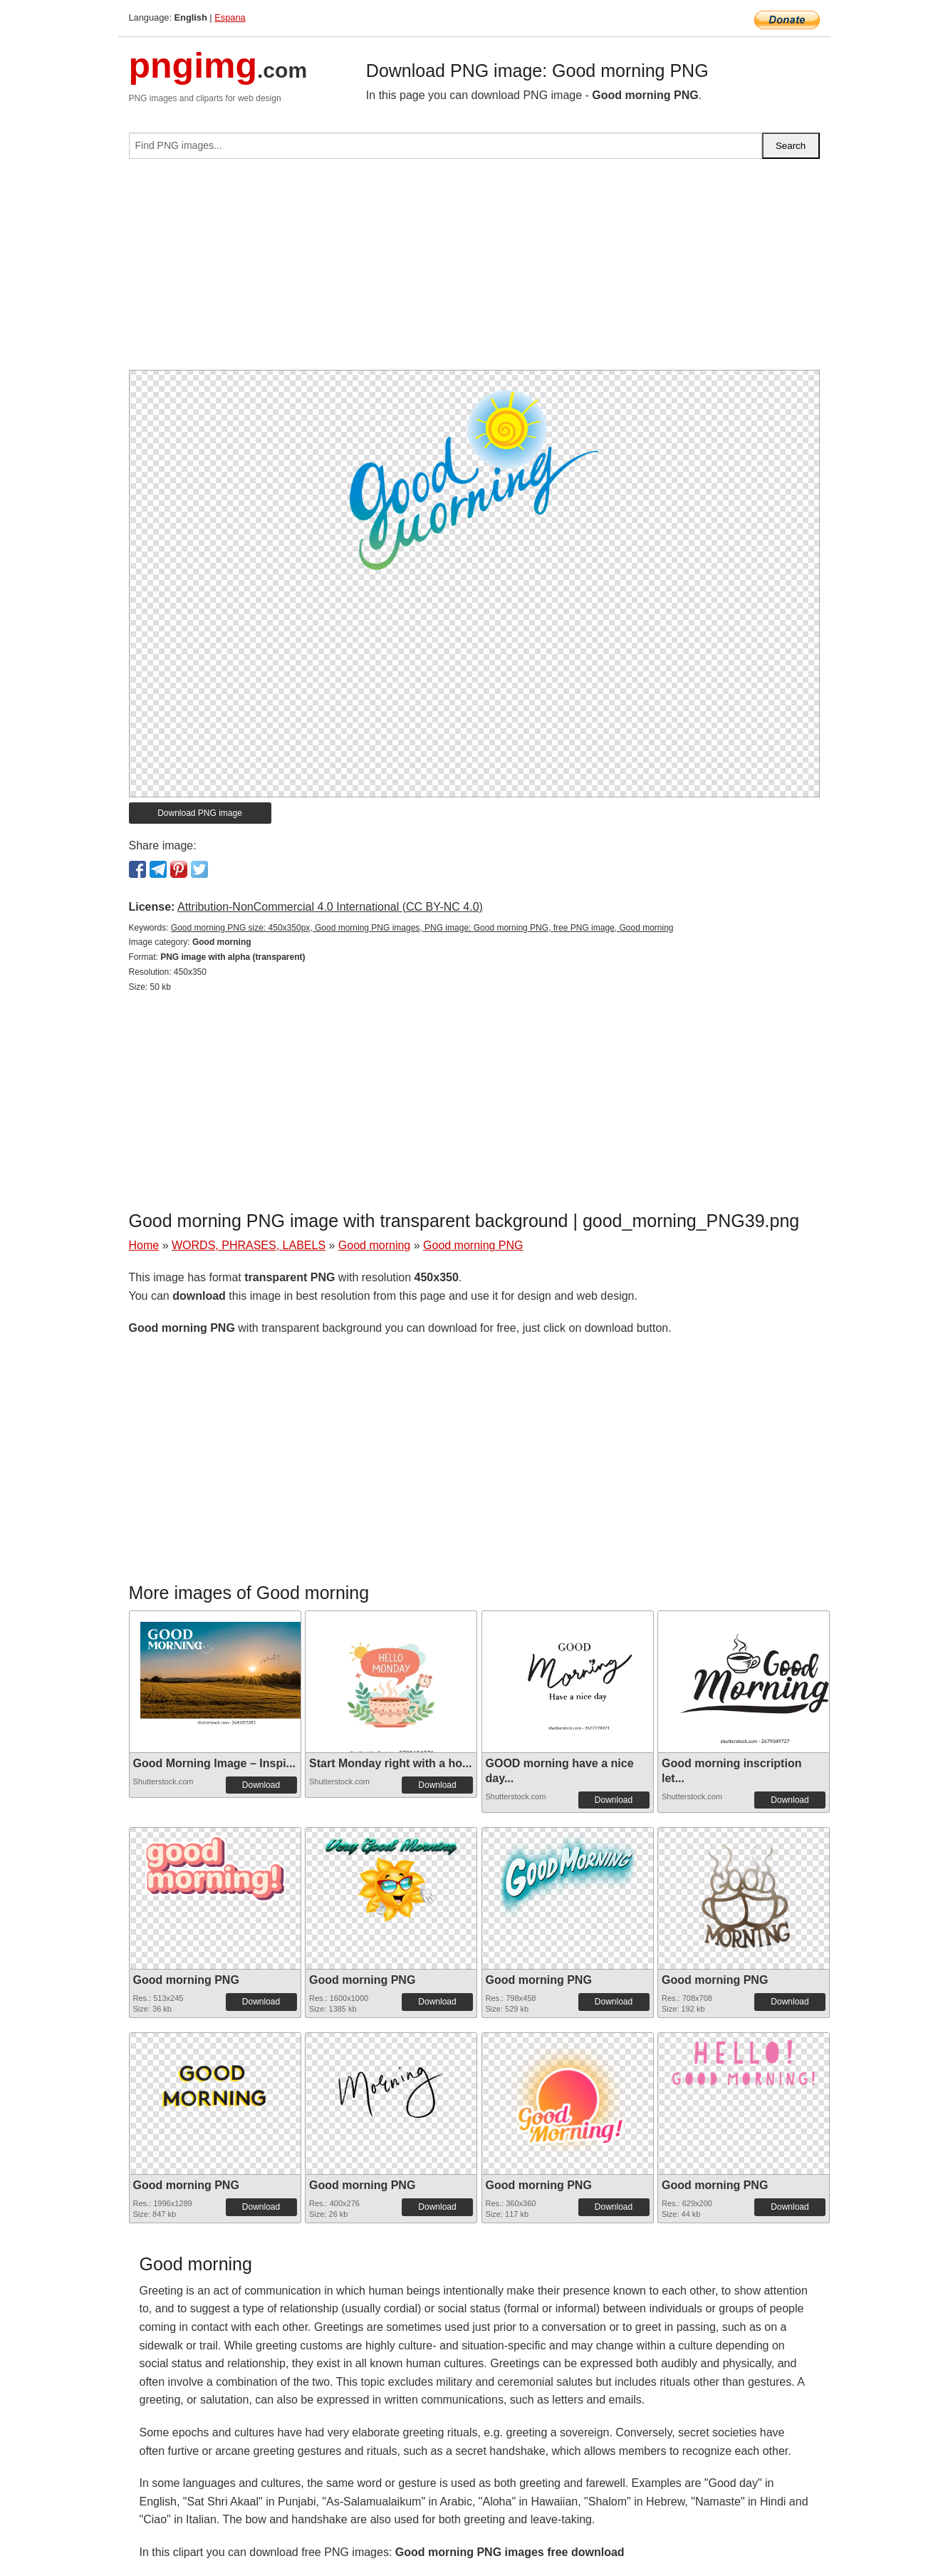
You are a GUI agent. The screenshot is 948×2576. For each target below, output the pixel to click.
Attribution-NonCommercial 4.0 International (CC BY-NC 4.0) (330, 907)
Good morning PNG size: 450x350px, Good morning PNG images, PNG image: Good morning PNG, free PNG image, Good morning (422, 928)
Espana (229, 17)
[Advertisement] (474, 270)
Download (261, 1785)
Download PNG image (199, 813)
